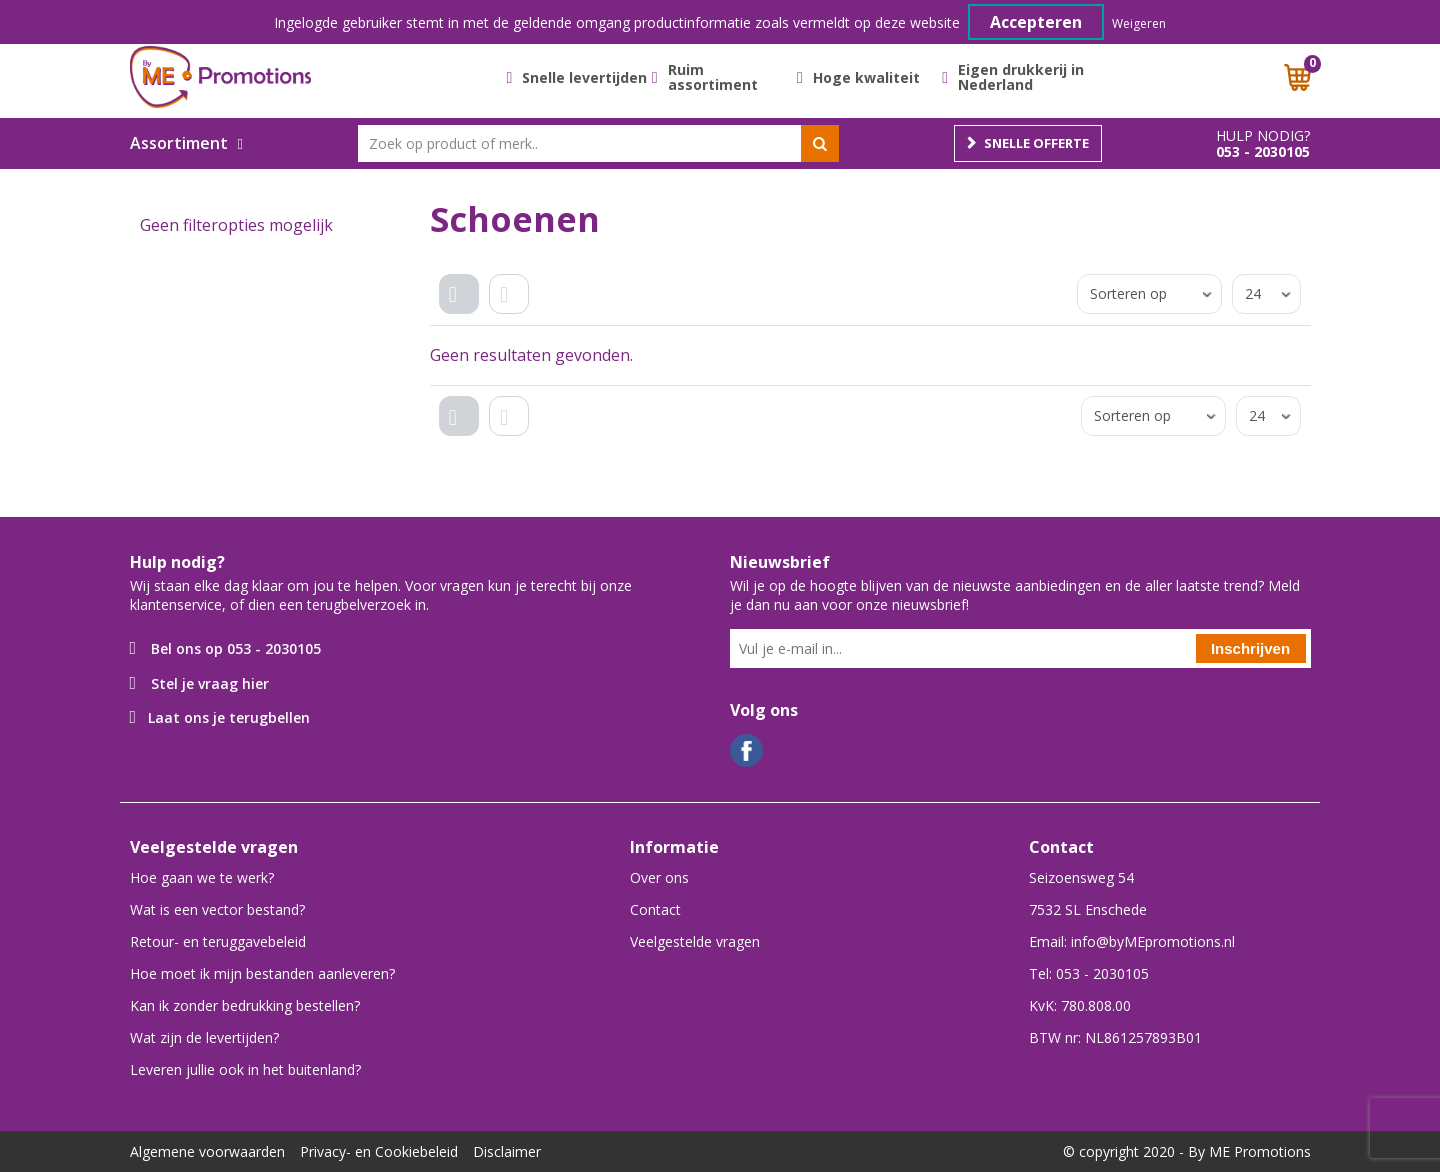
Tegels (464, 311)
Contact (655, 909)
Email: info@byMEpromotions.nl (1132, 941)
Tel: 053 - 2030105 (1089, 973)
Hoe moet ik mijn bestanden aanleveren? (262, 973)
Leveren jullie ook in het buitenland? (245, 1069)
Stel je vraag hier (210, 683)
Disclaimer (507, 1151)
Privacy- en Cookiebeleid (379, 1151)
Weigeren (1139, 23)
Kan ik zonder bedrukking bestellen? (245, 1005)
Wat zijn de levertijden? (204, 1037)
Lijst (514, 311)
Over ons (659, 877)
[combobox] (598, 143)
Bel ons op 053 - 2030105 (236, 648)
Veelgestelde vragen (695, 941)
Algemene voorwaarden (207, 1151)
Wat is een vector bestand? (217, 909)
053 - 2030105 (1263, 152)
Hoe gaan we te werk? (202, 877)
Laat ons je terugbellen (229, 717)
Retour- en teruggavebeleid (218, 941)
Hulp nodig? (1263, 136)
